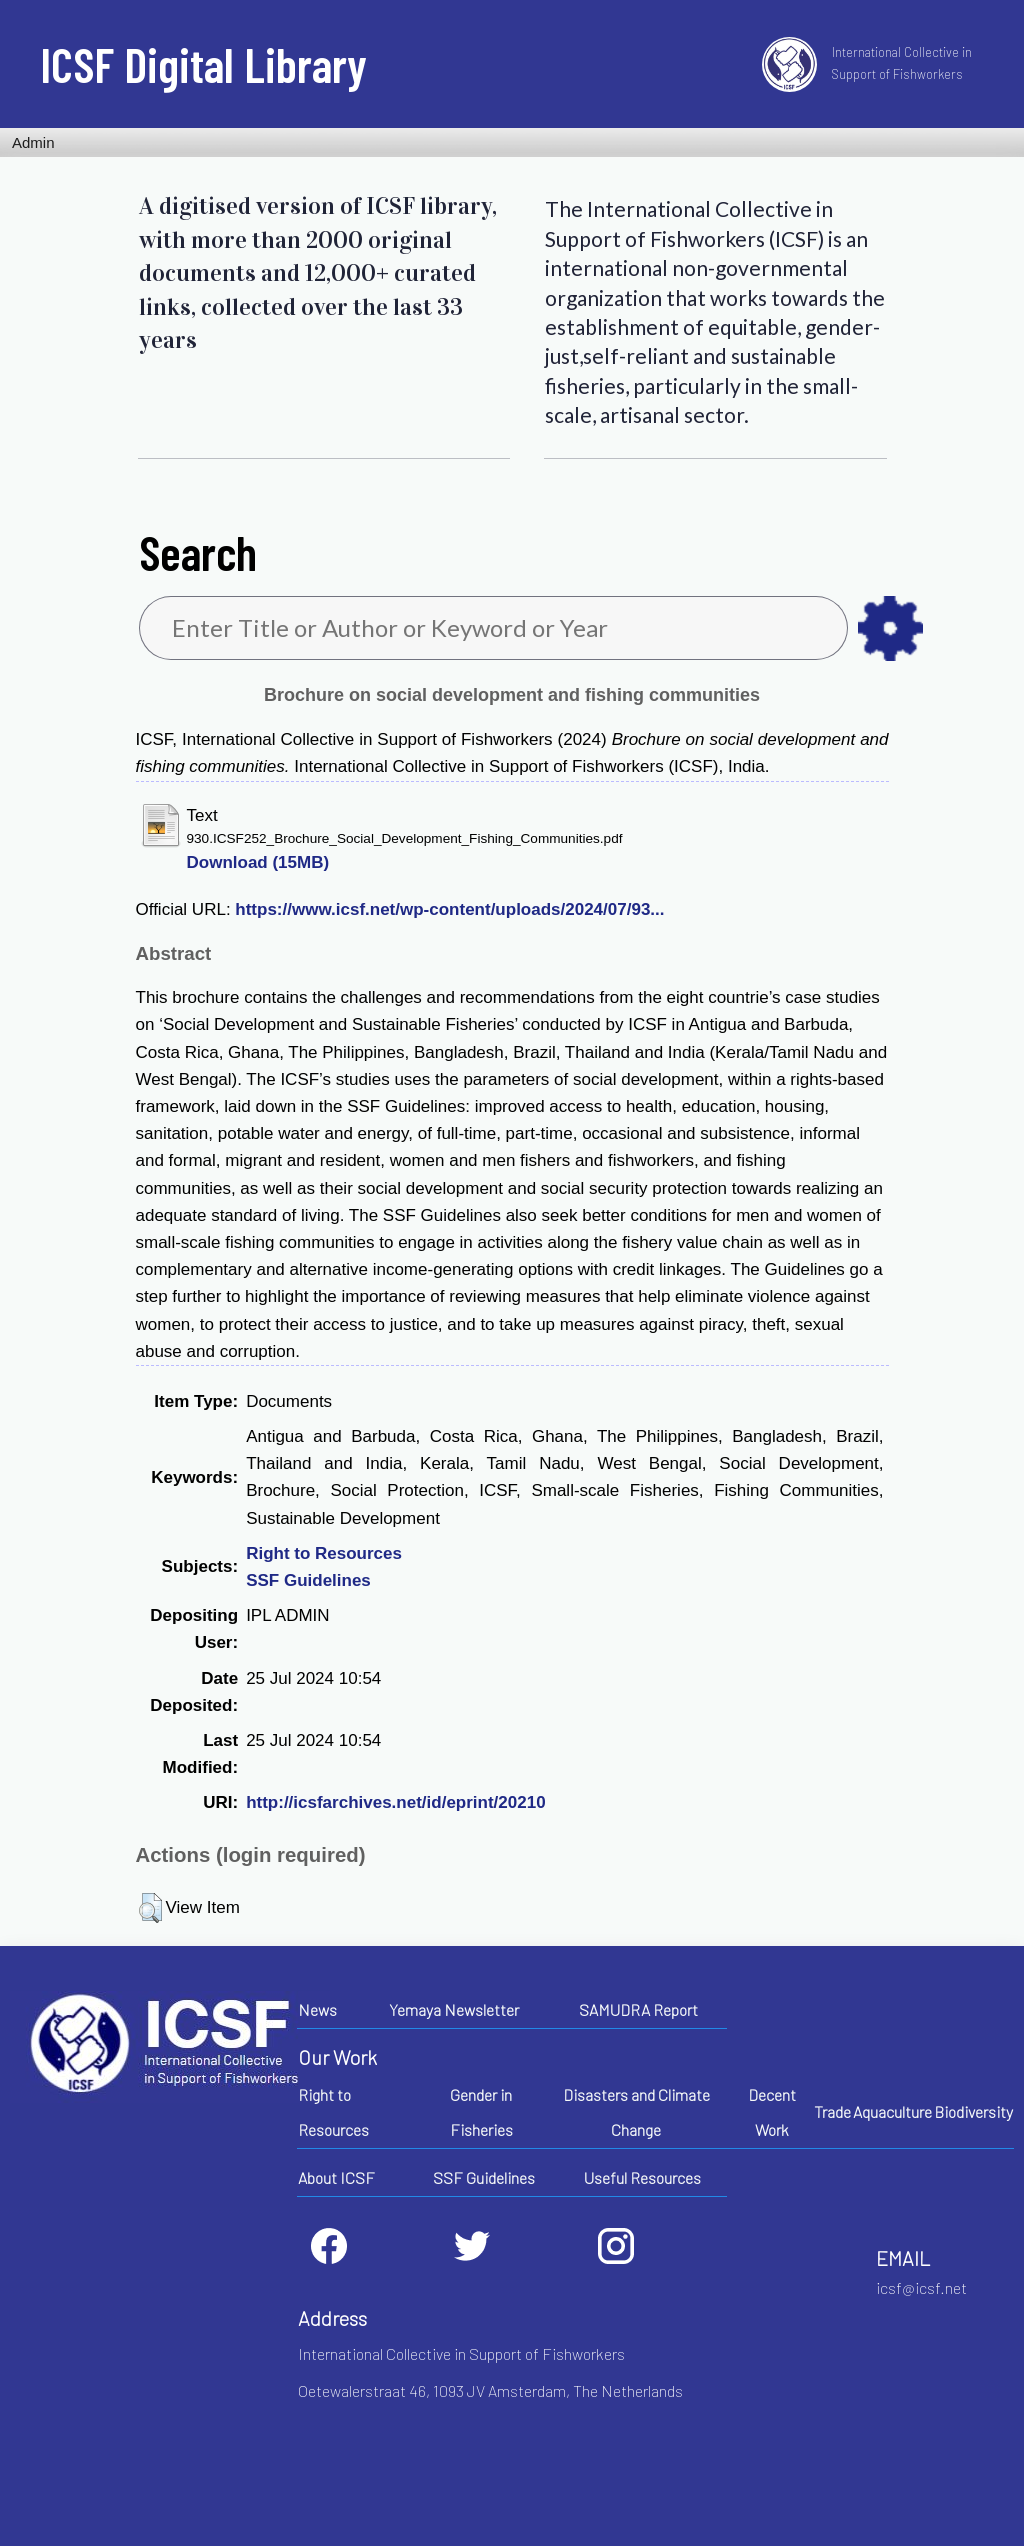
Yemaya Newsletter (454, 2009)
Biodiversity (973, 2111)
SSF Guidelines (308, 1580)
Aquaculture (892, 2111)
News (317, 2009)
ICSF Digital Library (203, 64)
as (890, 628)
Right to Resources (324, 1553)
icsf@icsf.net (921, 2287)
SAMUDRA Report (638, 2009)
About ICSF (336, 2177)
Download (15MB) (258, 862)
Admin (33, 142)
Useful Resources (642, 2177)
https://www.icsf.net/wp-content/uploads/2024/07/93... (449, 909)
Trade (832, 2111)
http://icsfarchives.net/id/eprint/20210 (395, 1802)
